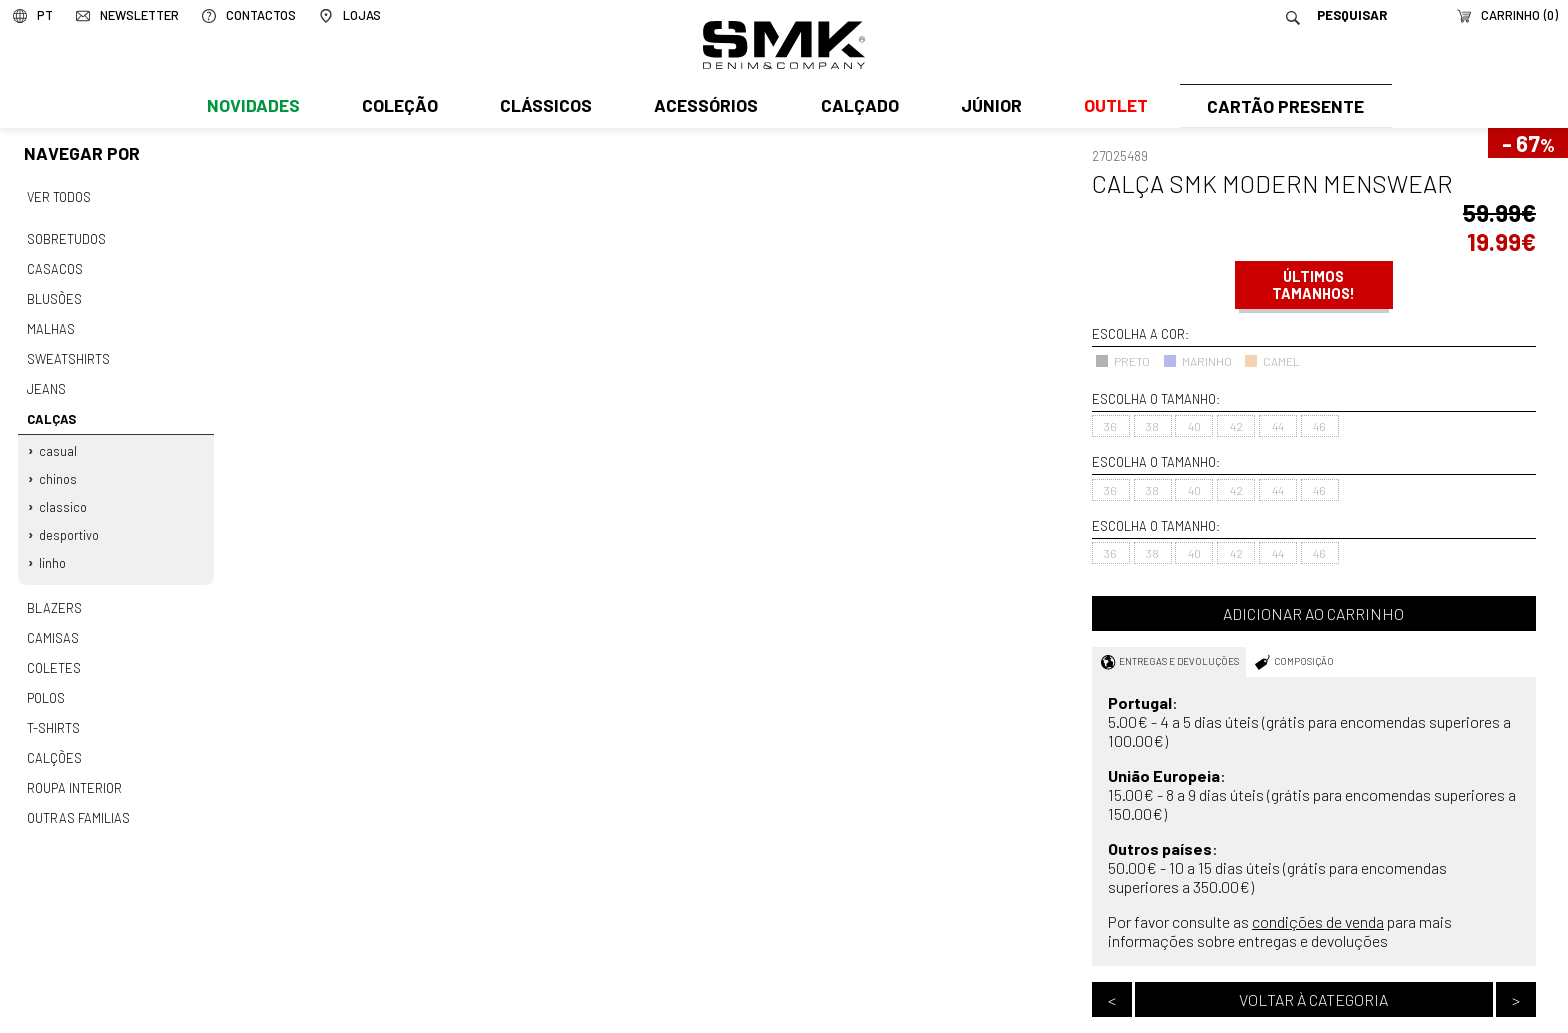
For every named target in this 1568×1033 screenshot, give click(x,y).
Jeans (46, 381)
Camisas (52, 621)
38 (1152, 426)
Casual (59, 440)
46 (1319, 426)
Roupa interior (74, 765)
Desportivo (70, 522)
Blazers (54, 592)
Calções (54, 736)
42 (1236, 426)
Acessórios (704, 107)
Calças (50, 410)
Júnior (987, 107)
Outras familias (77, 794)
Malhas (50, 323)
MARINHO (1197, 361)
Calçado (856, 107)
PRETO (1122, 361)
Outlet (1111, 107)
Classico (64, 494)
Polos (46, 679)
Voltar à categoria (1313, 999)
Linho (53, 549)
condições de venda (1318, 921)
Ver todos (59, 196)
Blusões (54, 294)
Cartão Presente (1283, 107)
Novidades (252, 107)
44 (1278, 426)
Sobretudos (66, 237)
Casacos (54, 266)
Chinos (59, 467)
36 (1110, 426)
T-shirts (53, 707)
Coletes (54, 650)
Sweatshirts (68, 352)
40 (1194, 426)
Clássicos (544, 107)
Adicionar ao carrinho (1313, 613)
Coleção (399, 107)
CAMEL (1272, 361)
